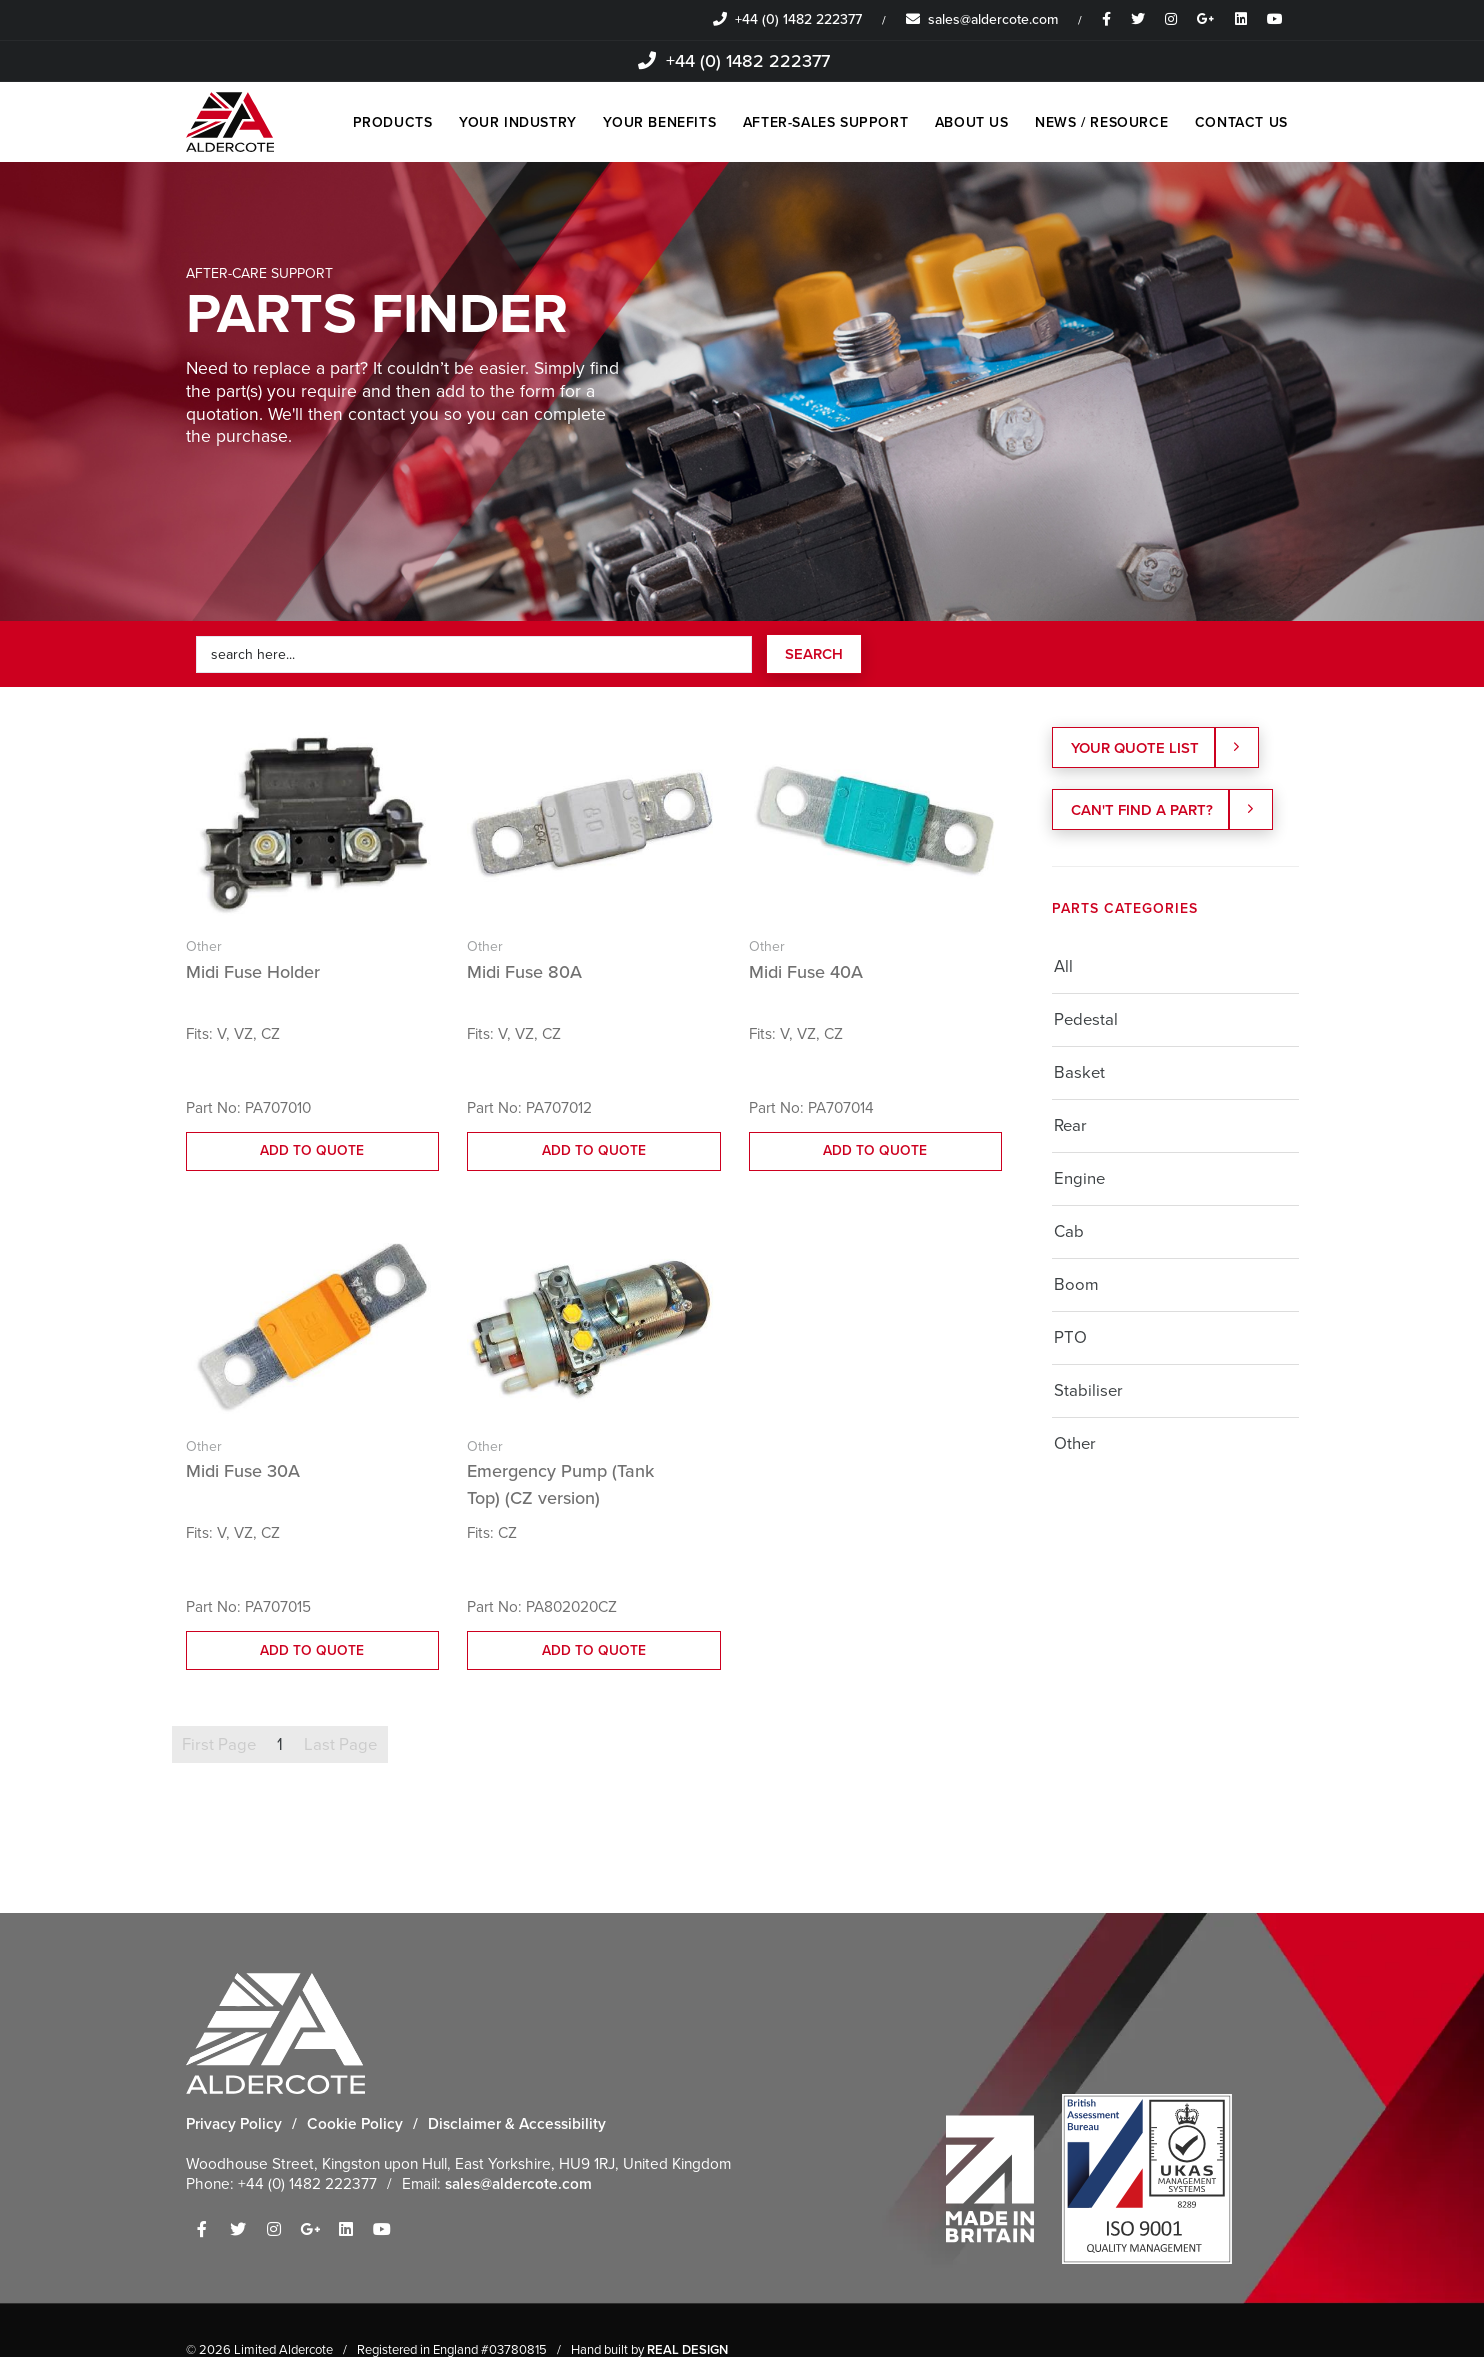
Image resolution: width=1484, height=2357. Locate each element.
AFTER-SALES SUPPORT (813, 122)
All (1063, 968)
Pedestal (1086, 1021)
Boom (1076, 1286)
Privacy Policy (234, 2125)
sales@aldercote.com (982, 19)
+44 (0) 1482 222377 (787, 19)
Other (1075, 1445)
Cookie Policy (355, 2125)
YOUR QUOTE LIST (1158, 749)
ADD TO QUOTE (312, 1151)
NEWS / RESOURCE (1097, 122)
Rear (1070, 1127)
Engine (1079, 1180)
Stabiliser (1088, 1392)
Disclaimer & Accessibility (517, 2125)
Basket (1079, 1074)
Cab (1069, 1233)
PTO (1070, 1339)
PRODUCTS (371, 122)
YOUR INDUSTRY (500, 122)
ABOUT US (964, 122)
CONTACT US (1240, 122)
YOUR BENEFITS (644, 122)
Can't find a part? (1164, 812)
